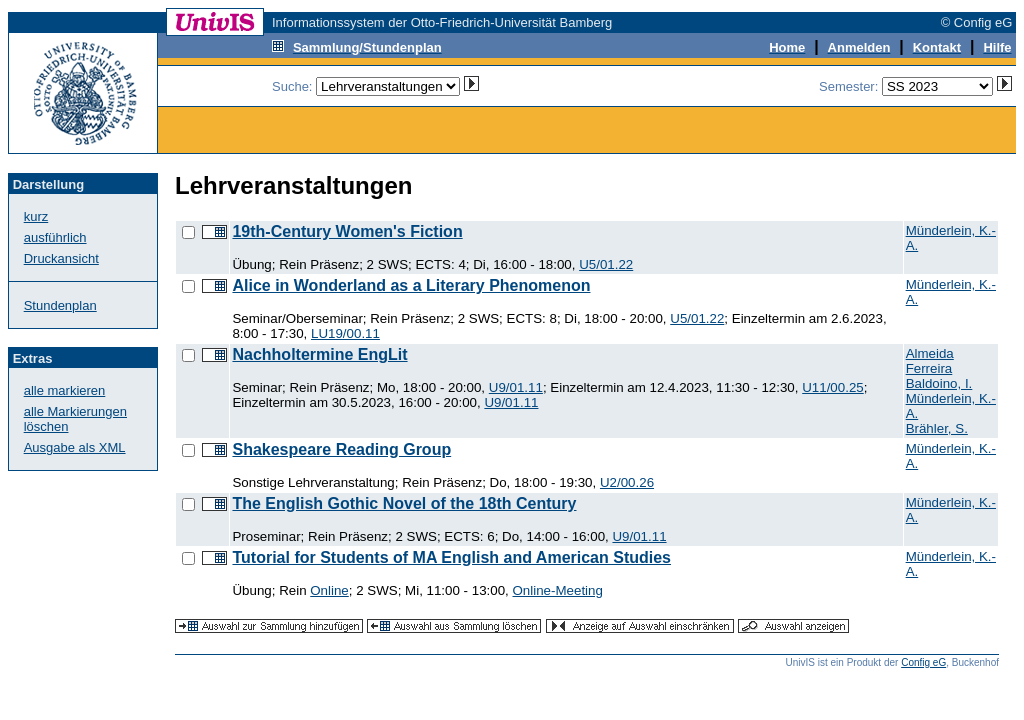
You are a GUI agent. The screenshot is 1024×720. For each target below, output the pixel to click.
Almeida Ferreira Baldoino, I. (939, 368)
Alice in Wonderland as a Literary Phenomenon (411, 285)
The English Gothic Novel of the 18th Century (404, 503)
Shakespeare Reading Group (341, 449)
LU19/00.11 (345, 333)
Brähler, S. (937, 428)
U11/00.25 (833, 387)
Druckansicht (61, 258)
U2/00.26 (627, 482)
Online (329, 590)
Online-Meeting (558, 590)
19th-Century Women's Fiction (347, 231)
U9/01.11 (516, 387)
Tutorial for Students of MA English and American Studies (451, 557)
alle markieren (65, 390)
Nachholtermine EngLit (319, 354)
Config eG (923, 662)
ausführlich (55, 237)
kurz (36, 216)
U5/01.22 (606, 264)
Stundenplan (60, 305)
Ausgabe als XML (75, 447)
